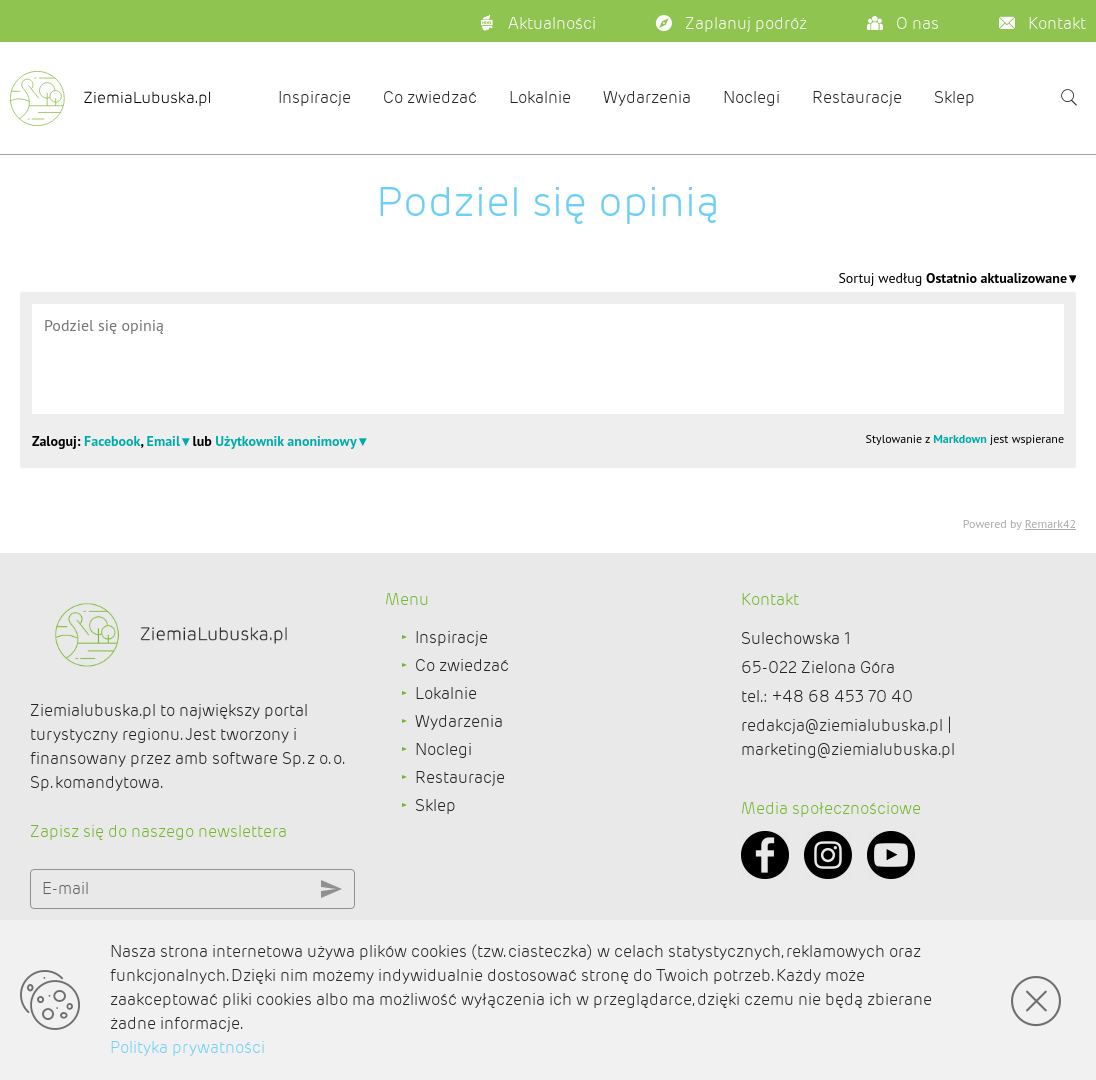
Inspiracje (314, 97)
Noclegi (751, 97)
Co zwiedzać (430, 97)
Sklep (954, 97)
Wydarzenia (647, 97)
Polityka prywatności (187, 1047)
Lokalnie (540, 97)
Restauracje (857, 97)
